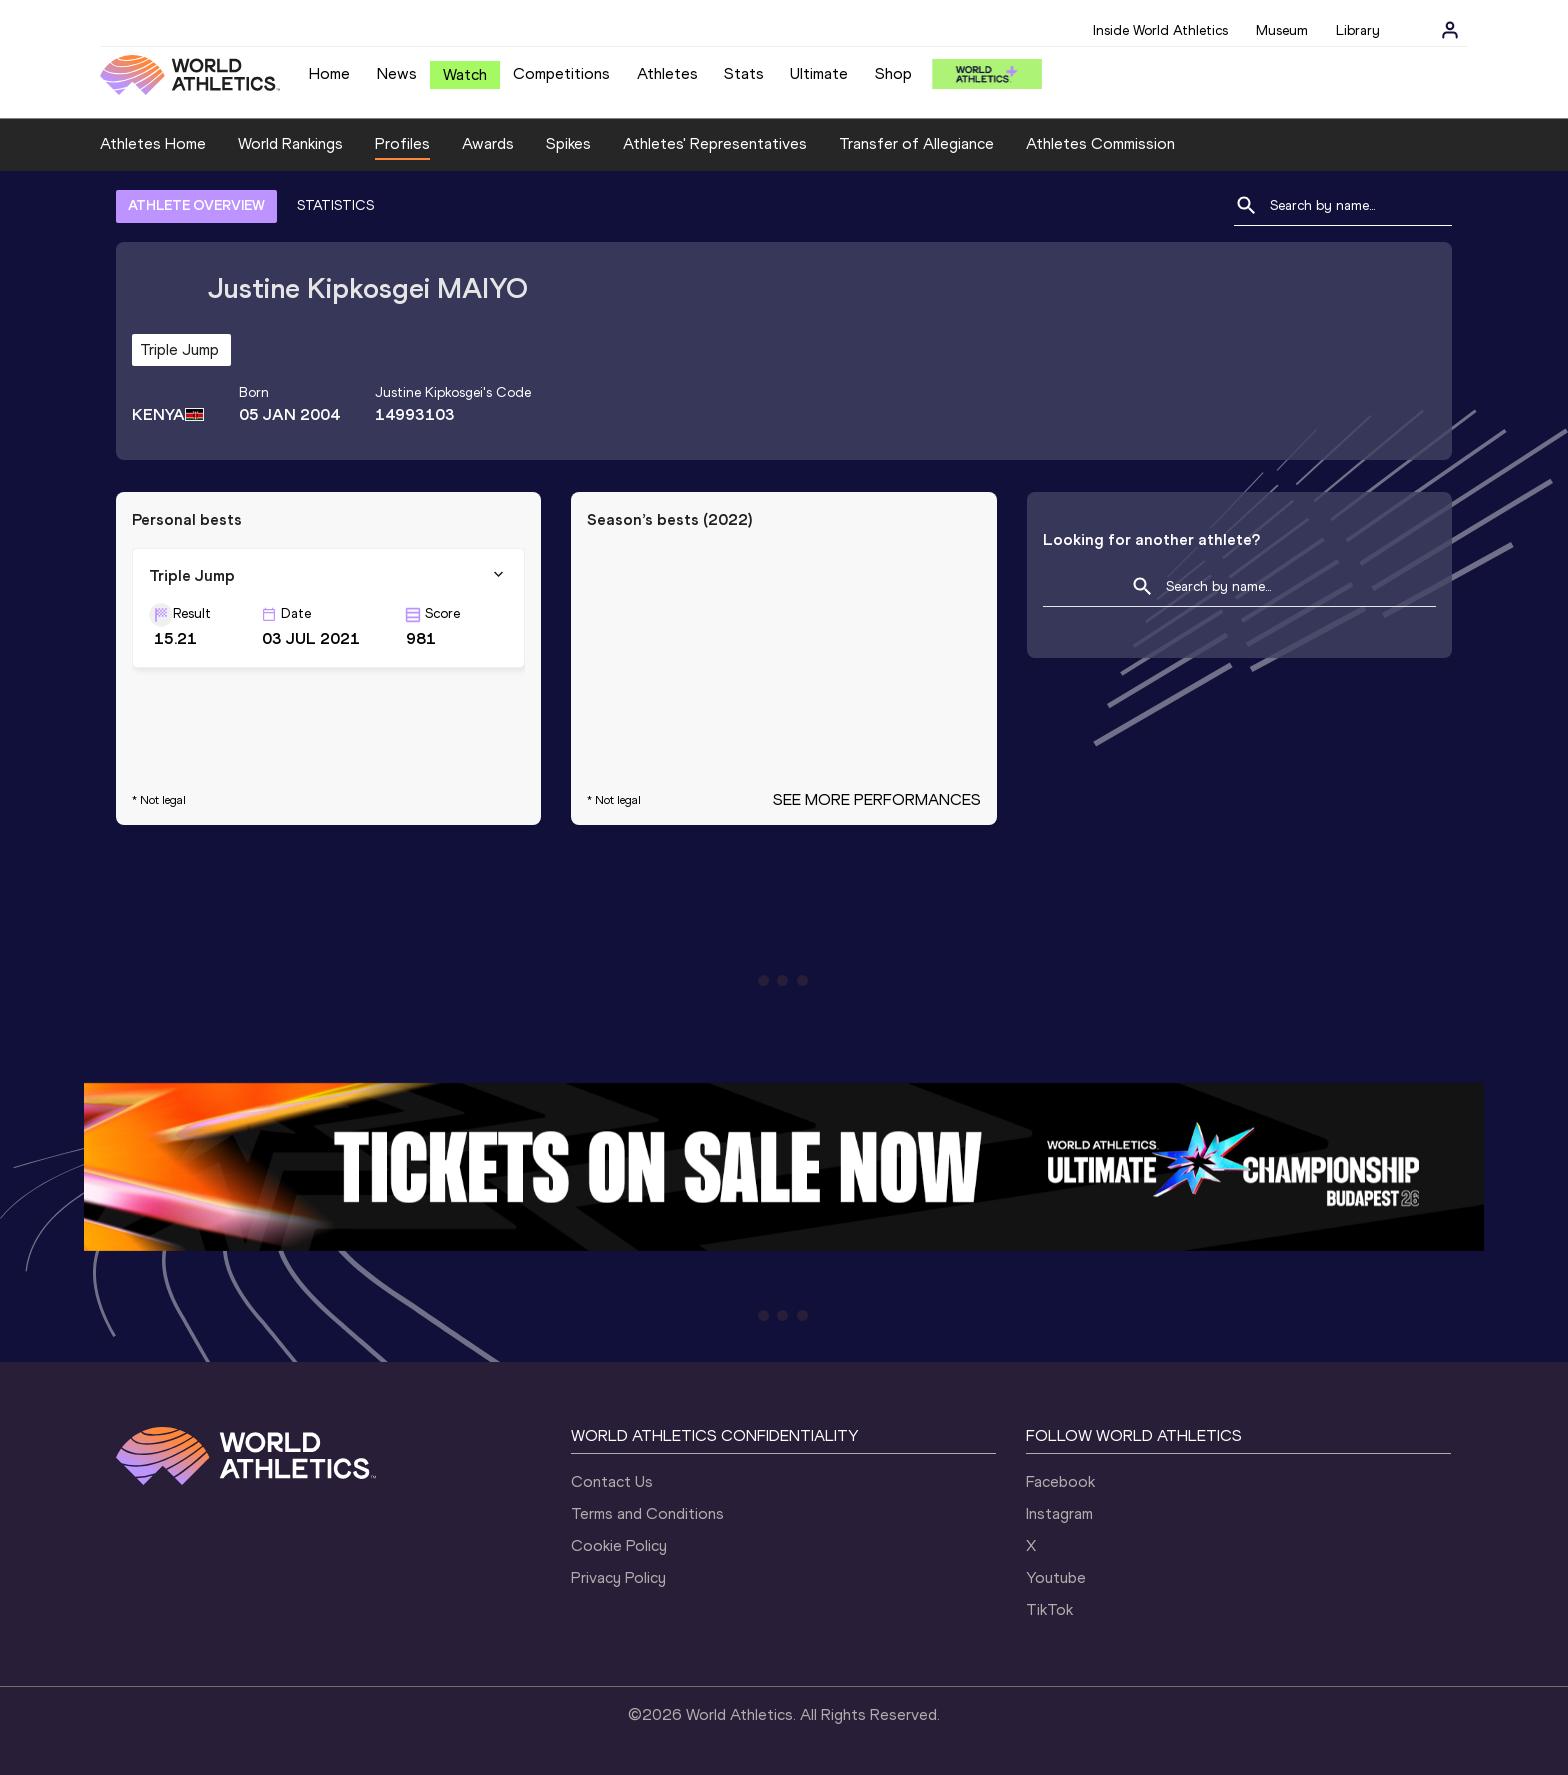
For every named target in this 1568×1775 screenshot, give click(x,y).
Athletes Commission (1100, 143)
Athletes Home (153, 143)
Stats (744, 73)
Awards (488, 143)
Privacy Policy (618, 1577)
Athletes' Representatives (715, 143)
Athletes (667, 73)
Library (1358, 30)
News (397, 73)
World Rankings (290, 143)
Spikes (568, 143)
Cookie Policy (619, 1545)
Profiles (402, 143)
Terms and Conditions (647, 1513)
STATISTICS (335, 205)
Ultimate (819, 73)
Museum (1282, 30)
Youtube (1056, 1577)
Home (329, 73)
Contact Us (612, 1481)
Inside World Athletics (1160, 30)
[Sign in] (1450, 30)
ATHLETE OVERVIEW (196, 205)
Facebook (1060, 1481)
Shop (893, 73)
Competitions (561, 73)
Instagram (1059, 1513)
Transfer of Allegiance (916, 143)
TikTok (1049, 1609)
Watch (465, 74)
